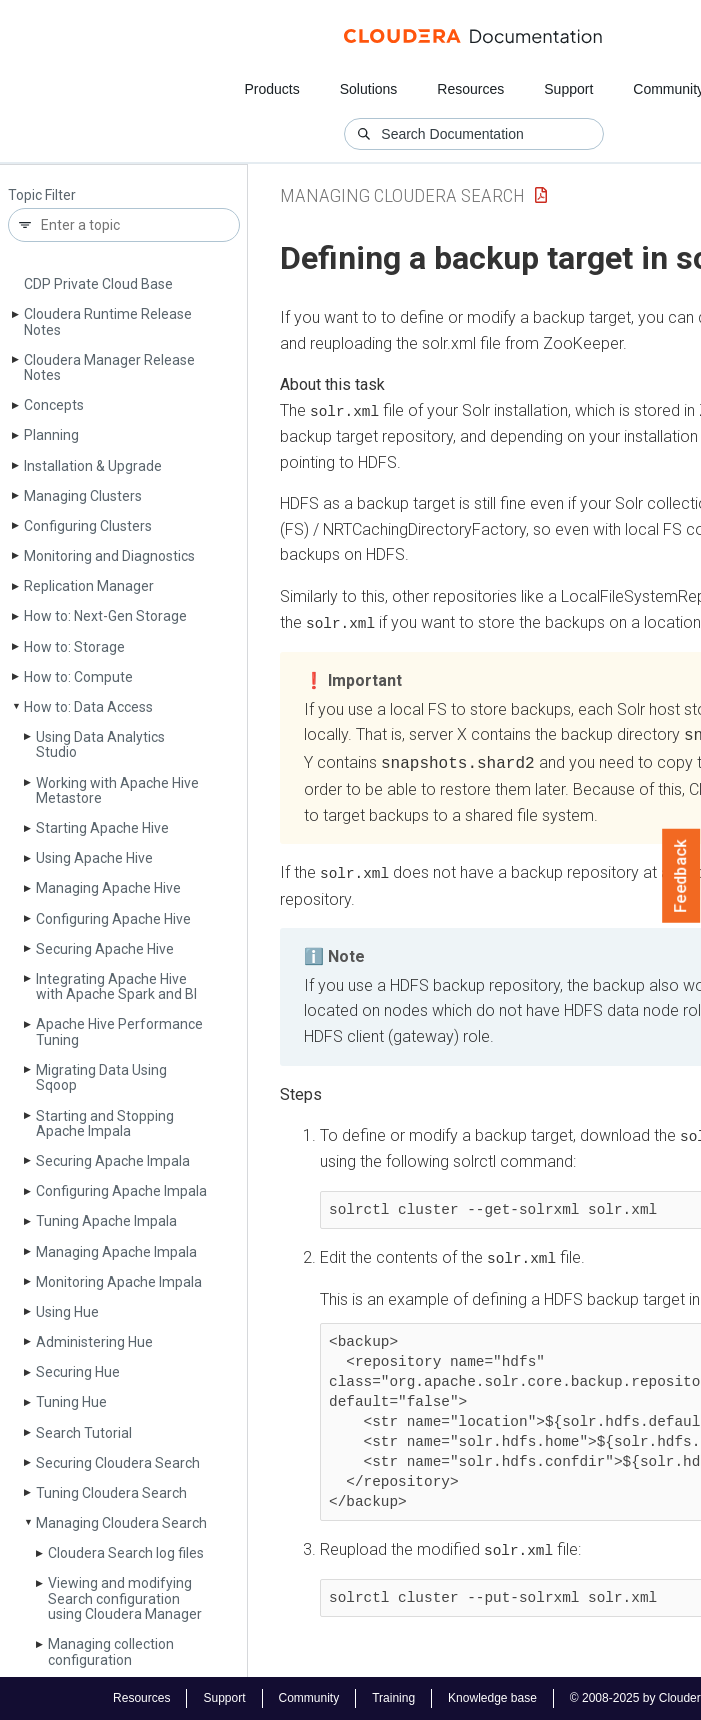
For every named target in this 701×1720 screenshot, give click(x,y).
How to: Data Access (88, 707)
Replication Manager (89, 586)
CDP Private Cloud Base (98, 284)
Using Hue (67, 1312)
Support (568, 89)
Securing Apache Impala (113, 1161)
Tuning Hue (71, 1402)
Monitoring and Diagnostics (109, 556)
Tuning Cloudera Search (111, 1493)
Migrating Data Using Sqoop (101, 1077)
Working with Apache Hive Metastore (117, 790)
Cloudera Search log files (126, 1553)
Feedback (681, 876)
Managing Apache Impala (116, 1252)
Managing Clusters (83, 496)
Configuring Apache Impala (121, 1191)
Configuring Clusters (88, 526)
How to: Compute (78, 677)
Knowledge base (492, 1698)
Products (271, 89)
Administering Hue (94, 1342)
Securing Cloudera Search (118, 1463)
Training (393, 1698)
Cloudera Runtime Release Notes (108, 321)
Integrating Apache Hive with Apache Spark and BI (116, 986)
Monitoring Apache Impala (119, 1282)
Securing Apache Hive (105, 949)
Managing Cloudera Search (121, 1523)
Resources (470, 89)
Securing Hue (78, 1372)
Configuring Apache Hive (113, 919)
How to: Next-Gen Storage (105, 616)
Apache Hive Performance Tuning (119, 1031)
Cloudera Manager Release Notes (109, 367)
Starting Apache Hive (102, 828)
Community (308, 1698)
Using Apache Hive (94, 858)
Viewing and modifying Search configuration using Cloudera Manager (125, 1598)
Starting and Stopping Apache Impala (105, 1123)
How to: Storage (74, 647)
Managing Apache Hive (108, 888)
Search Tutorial (84, 1433)
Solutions (369, 89)
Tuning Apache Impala (106, 1221)
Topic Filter (42, 195)
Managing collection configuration (111, 1651)
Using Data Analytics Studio (100, 744)
